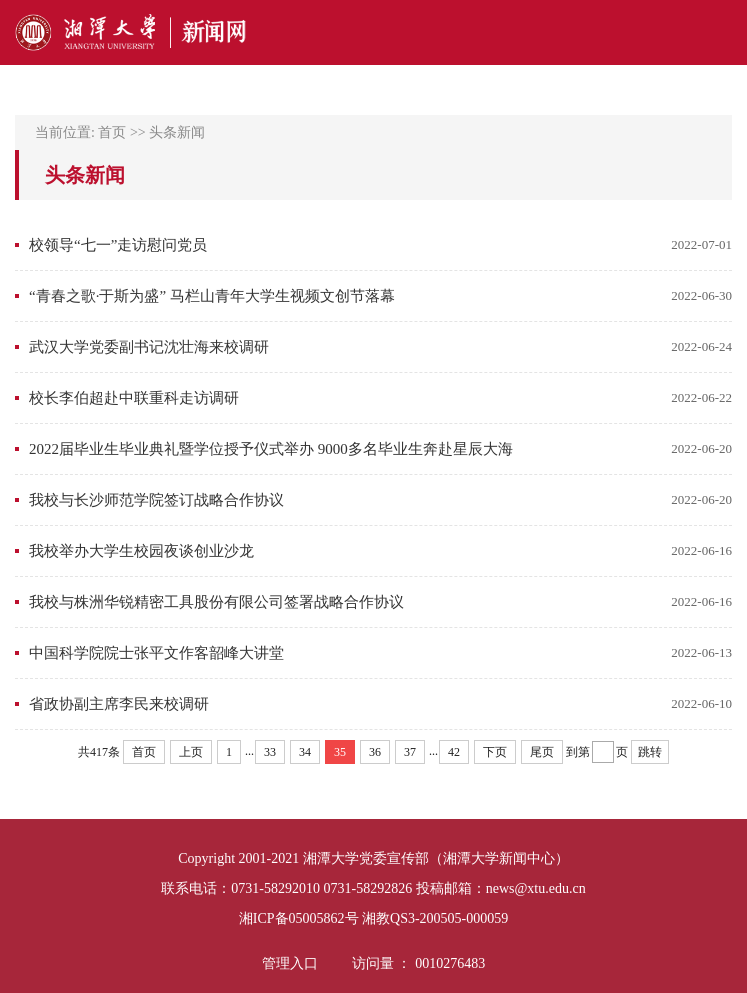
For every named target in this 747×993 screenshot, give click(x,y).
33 (270, 752)
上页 (191, 752)
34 (305, 752)
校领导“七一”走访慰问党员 (118, 245)
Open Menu (722, 32)
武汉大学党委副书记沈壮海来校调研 (149, 347)
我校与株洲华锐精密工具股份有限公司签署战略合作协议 (216, 602)
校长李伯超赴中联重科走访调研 (134, 398)
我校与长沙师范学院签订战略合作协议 (156, 500)
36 (375, 752)
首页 (112, 132)
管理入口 (290, 963)
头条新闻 (177, 132)
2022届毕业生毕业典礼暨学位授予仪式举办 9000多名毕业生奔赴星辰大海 (271, 449)
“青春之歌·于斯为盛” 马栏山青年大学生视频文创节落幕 (212, 296)
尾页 (542, 752)
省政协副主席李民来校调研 (119, 704)
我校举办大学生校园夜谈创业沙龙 (141, 551)
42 (454, 752)
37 (410, 752)
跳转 (650, 752)
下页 (495, 752)
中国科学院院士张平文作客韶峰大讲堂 (156, 653)
